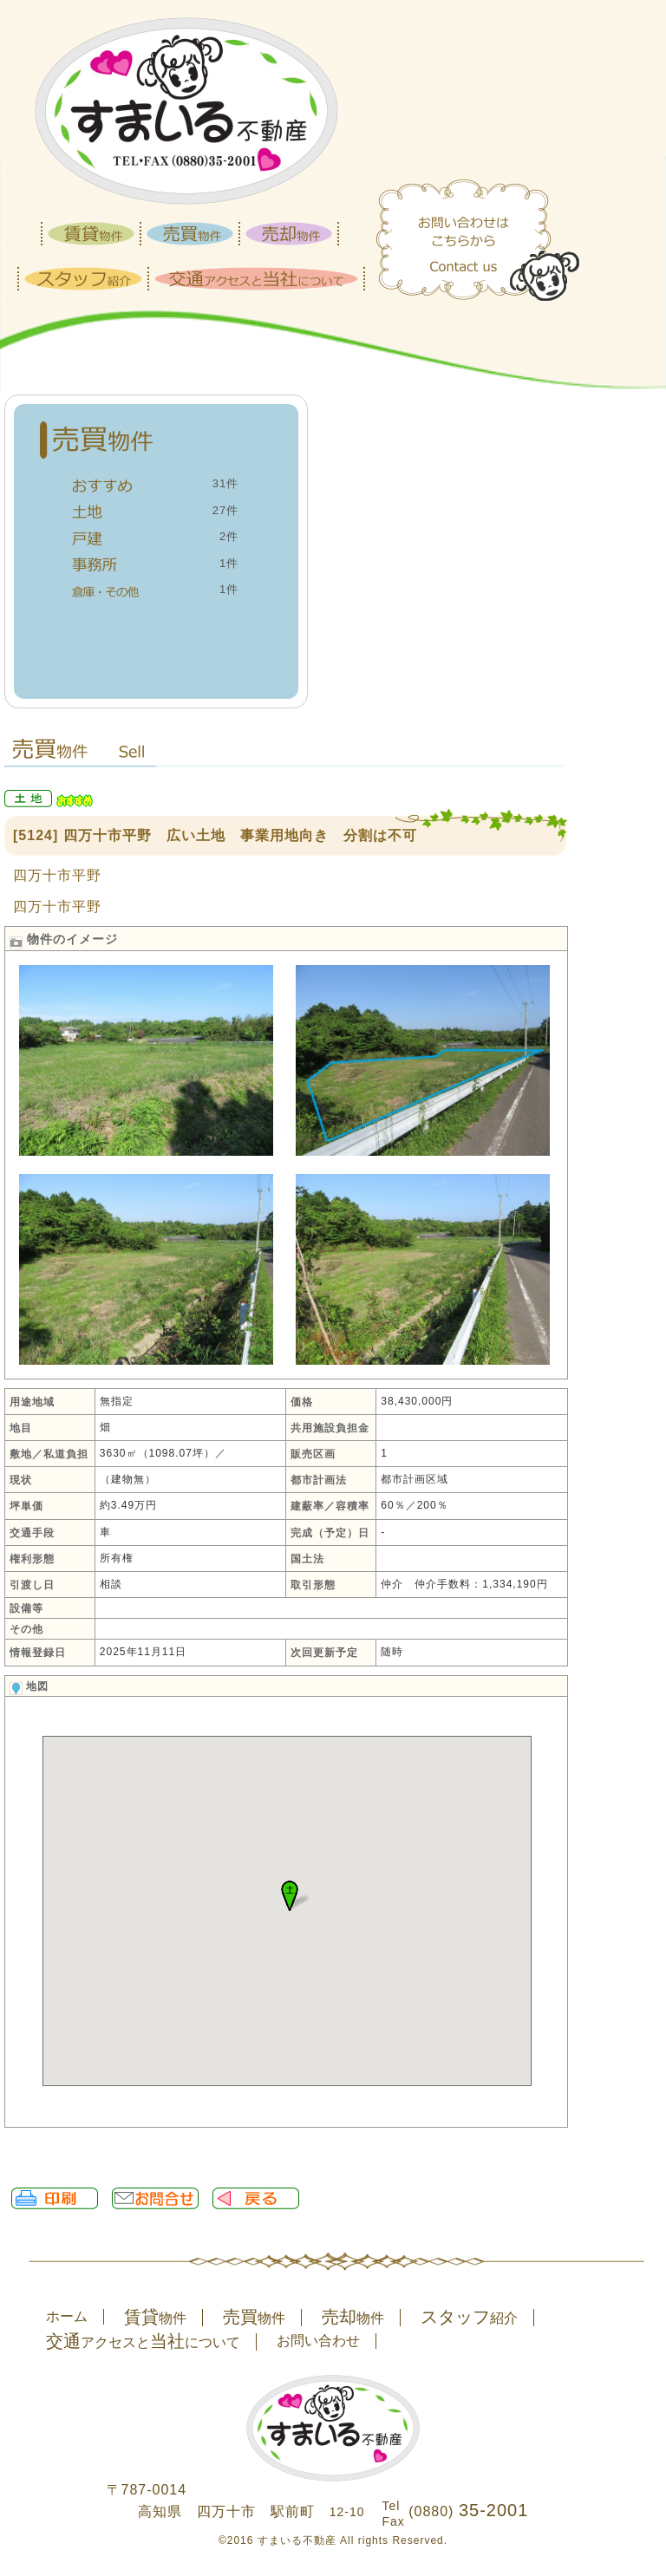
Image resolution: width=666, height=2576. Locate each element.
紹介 (469, 2318)
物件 (155, 2318)
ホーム (67, 2316)
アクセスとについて (143, 2342)
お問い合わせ (318, 2340)
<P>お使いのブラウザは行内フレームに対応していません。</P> (287, 1926)
